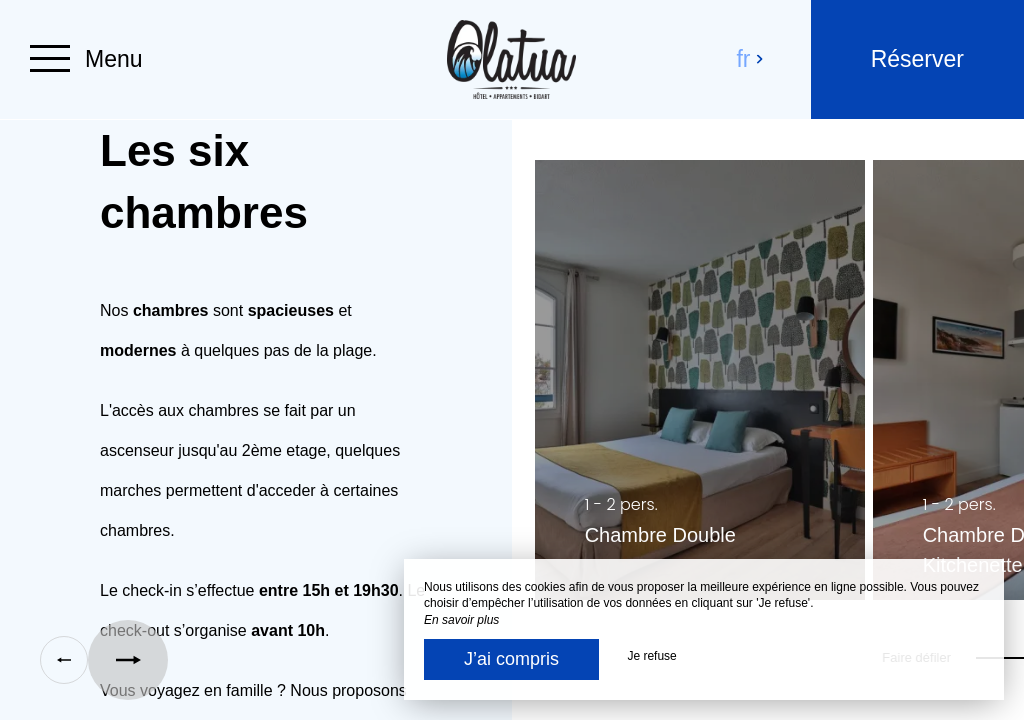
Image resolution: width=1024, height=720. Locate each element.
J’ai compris (511, 659)
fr (750, 59)
